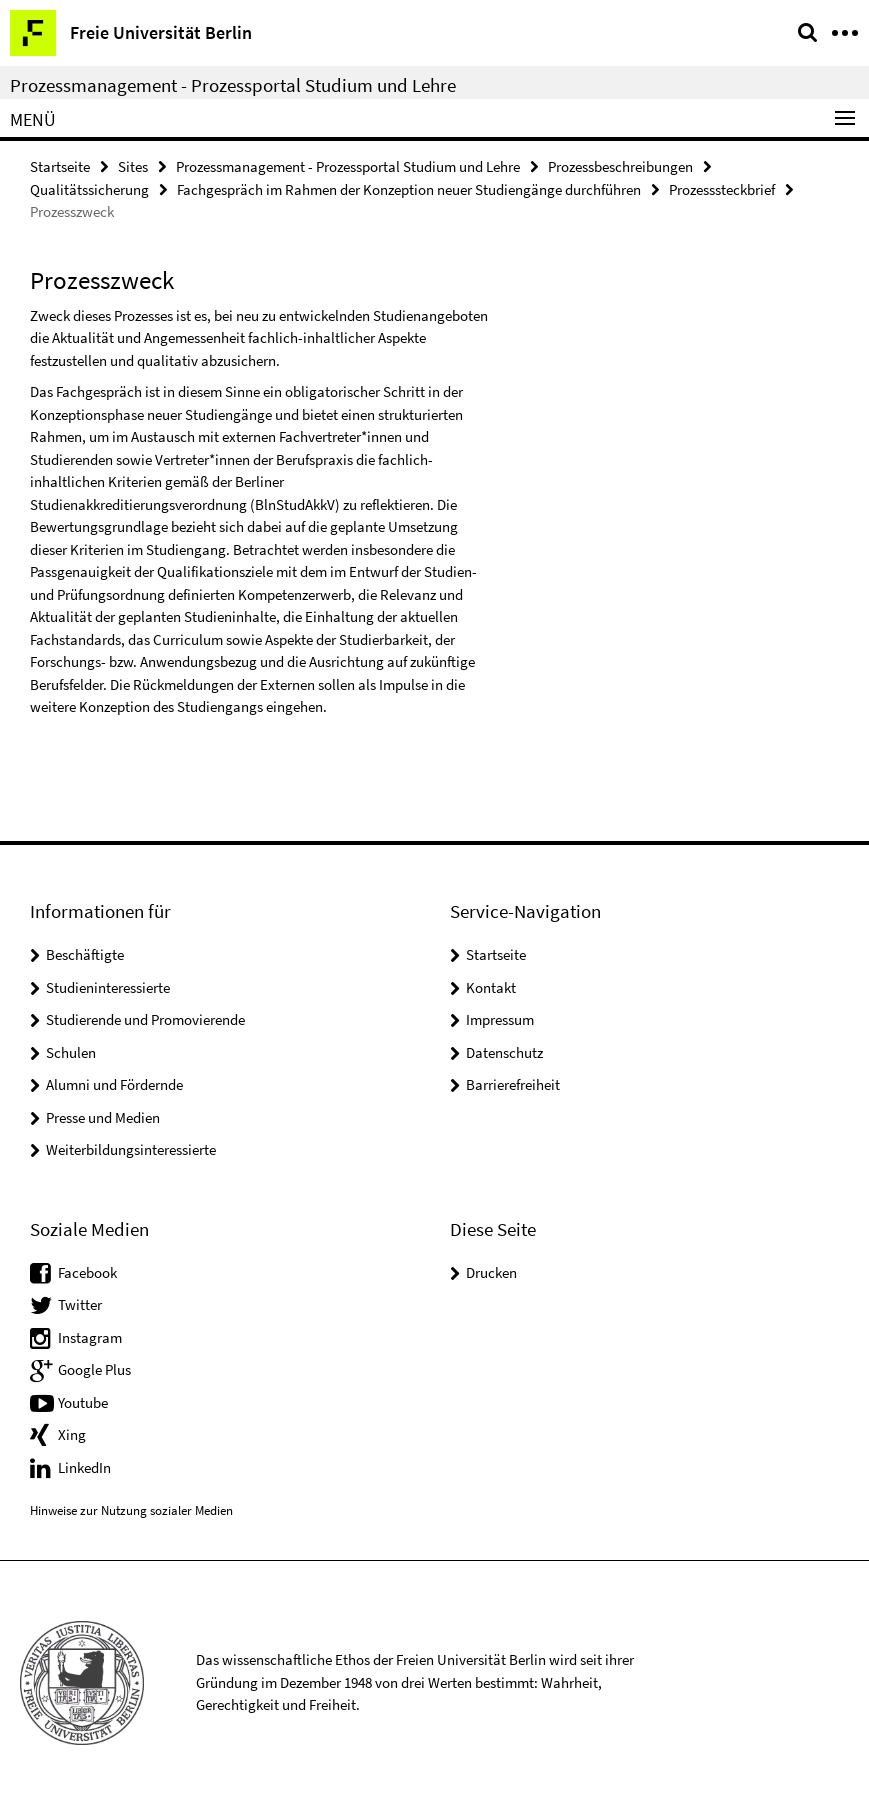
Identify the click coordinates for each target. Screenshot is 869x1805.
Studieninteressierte (108, 987)
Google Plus (94, 1369)
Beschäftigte (85, 954)
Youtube (83, 1402)
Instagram (90, 1337)
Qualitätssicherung (89, 189)
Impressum (500, 1019)
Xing (72, 1434)
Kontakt (491, 987)
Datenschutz (504, 1052)
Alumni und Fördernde (114, 1084)
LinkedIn (84, 1467)
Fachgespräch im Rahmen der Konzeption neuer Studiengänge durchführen (409, 189)
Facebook (87, 1272)
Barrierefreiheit (513, 1084)
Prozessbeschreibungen (620, 166)
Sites (133, 166)
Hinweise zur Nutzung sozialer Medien (131, 1510)
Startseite (60, 166)
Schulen (71, 1052)
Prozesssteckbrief (722, 189)
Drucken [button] (491, 1272)
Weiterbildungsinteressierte (131, 1149)
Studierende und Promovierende (145, 1019)
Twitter (80, 1304)
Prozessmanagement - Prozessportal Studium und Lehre (233, 85)
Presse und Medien (103, 1117)
